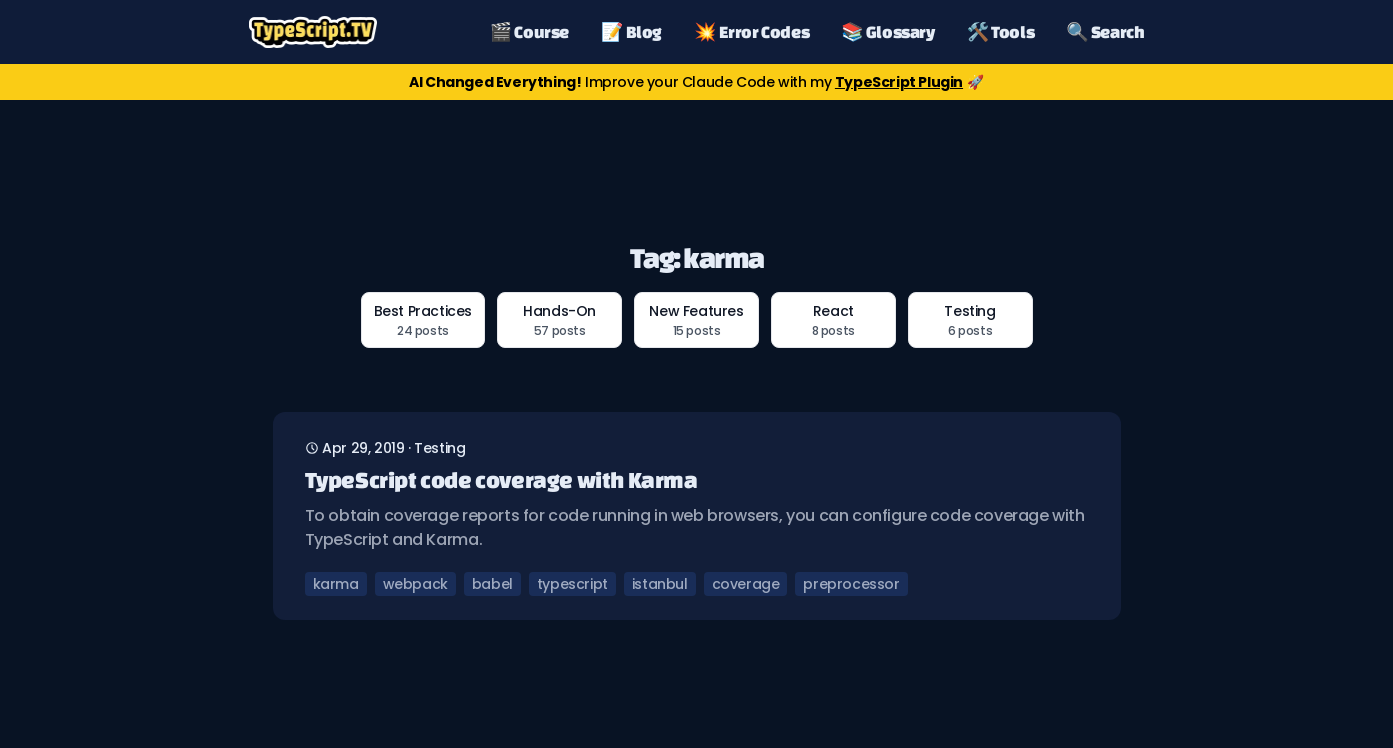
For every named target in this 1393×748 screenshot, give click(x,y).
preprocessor (851, 584)
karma (336, 584)
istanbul (660, 584)
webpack (415, 584)
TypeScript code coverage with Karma (501, 479)
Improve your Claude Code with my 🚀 (696, 82)
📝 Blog (631, 31)
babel (492, 584)
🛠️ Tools (1001, 31)
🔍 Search (1105, 31)
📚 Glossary (887, 31)
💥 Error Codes (751, 31)
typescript (572, 584)
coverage (746, 584)
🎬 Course (529, 31)
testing (439, 448)
